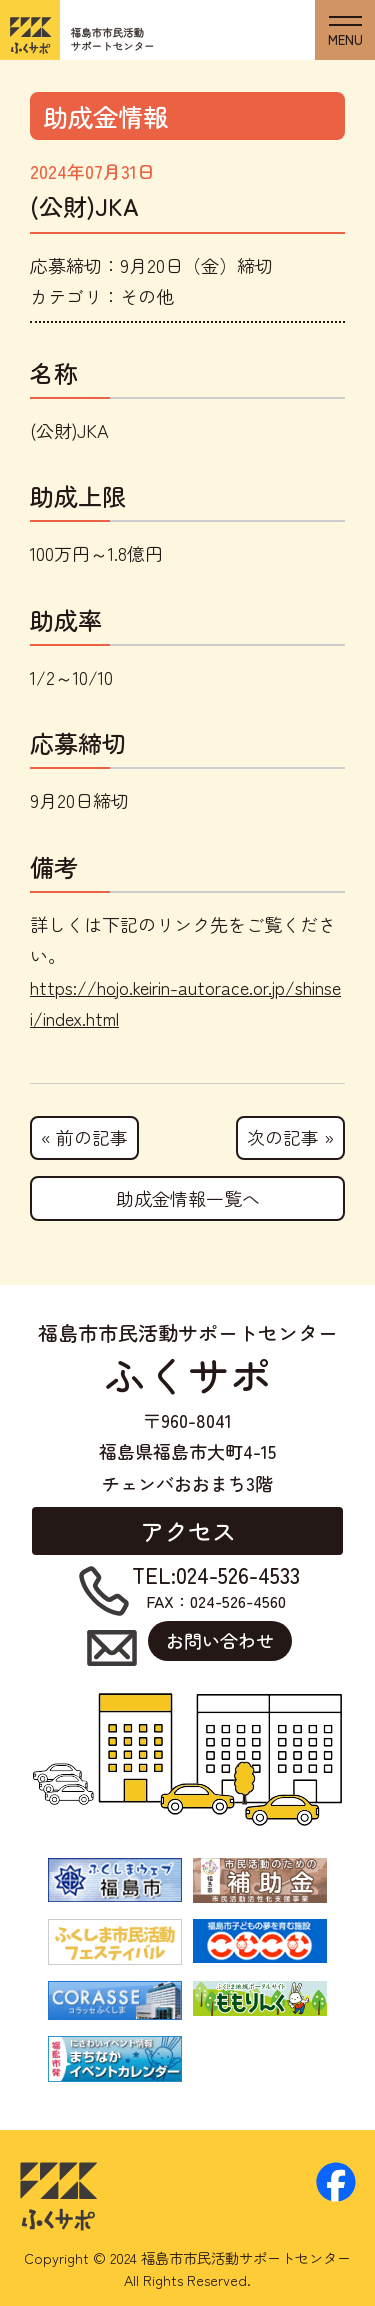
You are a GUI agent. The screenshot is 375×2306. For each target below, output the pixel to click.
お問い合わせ (220, 1640)
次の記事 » (290, 1137)
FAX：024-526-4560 (216, 1588)
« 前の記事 (84, 1137)
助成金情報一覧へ (188, 1198)
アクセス (188, 1530)
